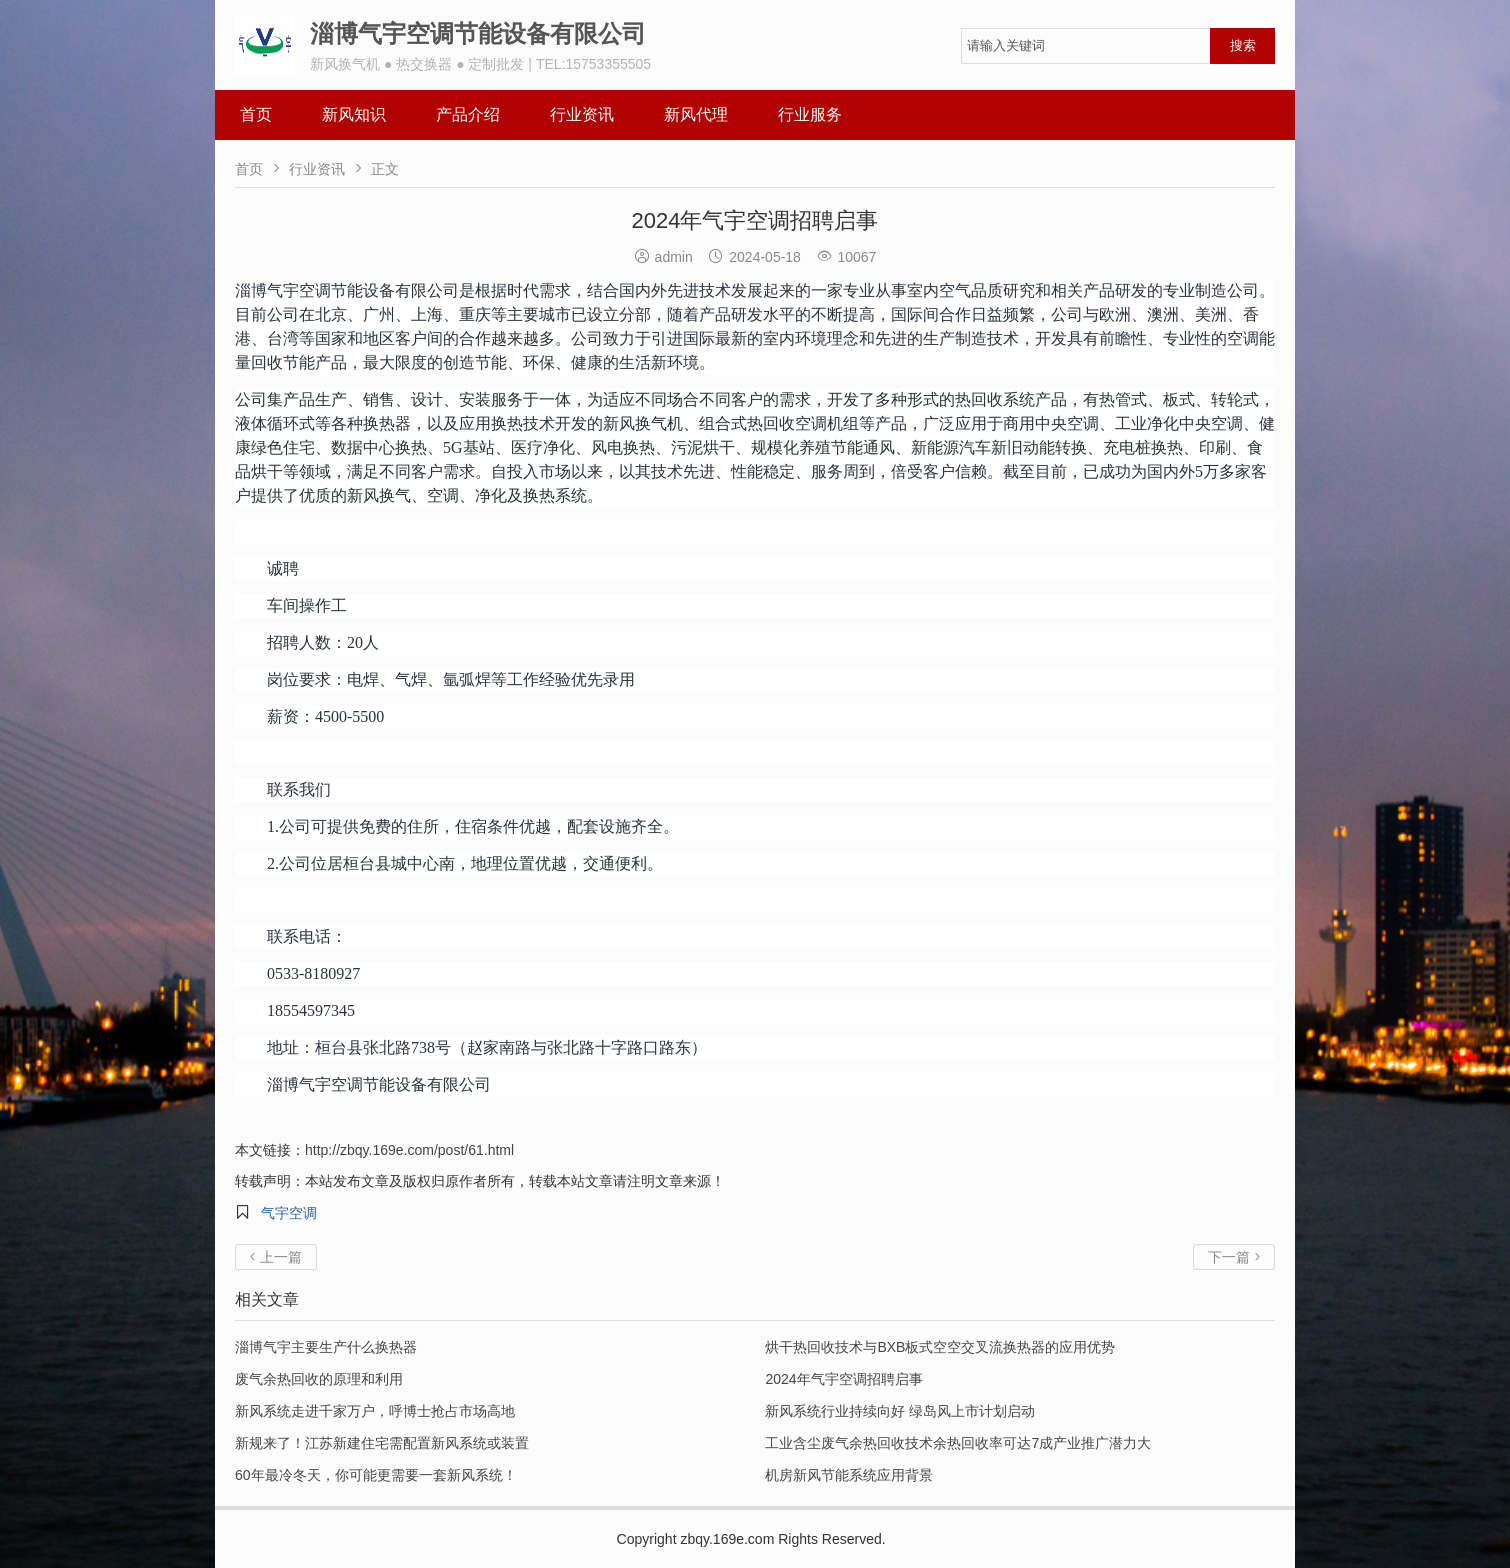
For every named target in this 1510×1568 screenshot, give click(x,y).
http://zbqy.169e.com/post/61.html (409, 1150)
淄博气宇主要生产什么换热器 (326, 1347)
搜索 (1243, 45)
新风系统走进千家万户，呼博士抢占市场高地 (375, 1411)
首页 (256, 114)
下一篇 (1234, 1257)
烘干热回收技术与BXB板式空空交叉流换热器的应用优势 (940, 1347)
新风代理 (696, 114)
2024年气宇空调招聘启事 (843, 1379)
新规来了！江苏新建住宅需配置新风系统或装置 (382, 1443)
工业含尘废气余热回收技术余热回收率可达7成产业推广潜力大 (958, 1443)
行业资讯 (582, 114)
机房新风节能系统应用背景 (849, 1475)
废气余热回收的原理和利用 (319, 1379)
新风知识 (354, 114)
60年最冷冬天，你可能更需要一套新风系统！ (376, 1475)
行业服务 (810, 114)
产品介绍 (468, 114)
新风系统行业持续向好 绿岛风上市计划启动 (900, 1411)
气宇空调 (289, 1213)
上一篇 (276, 1257)
